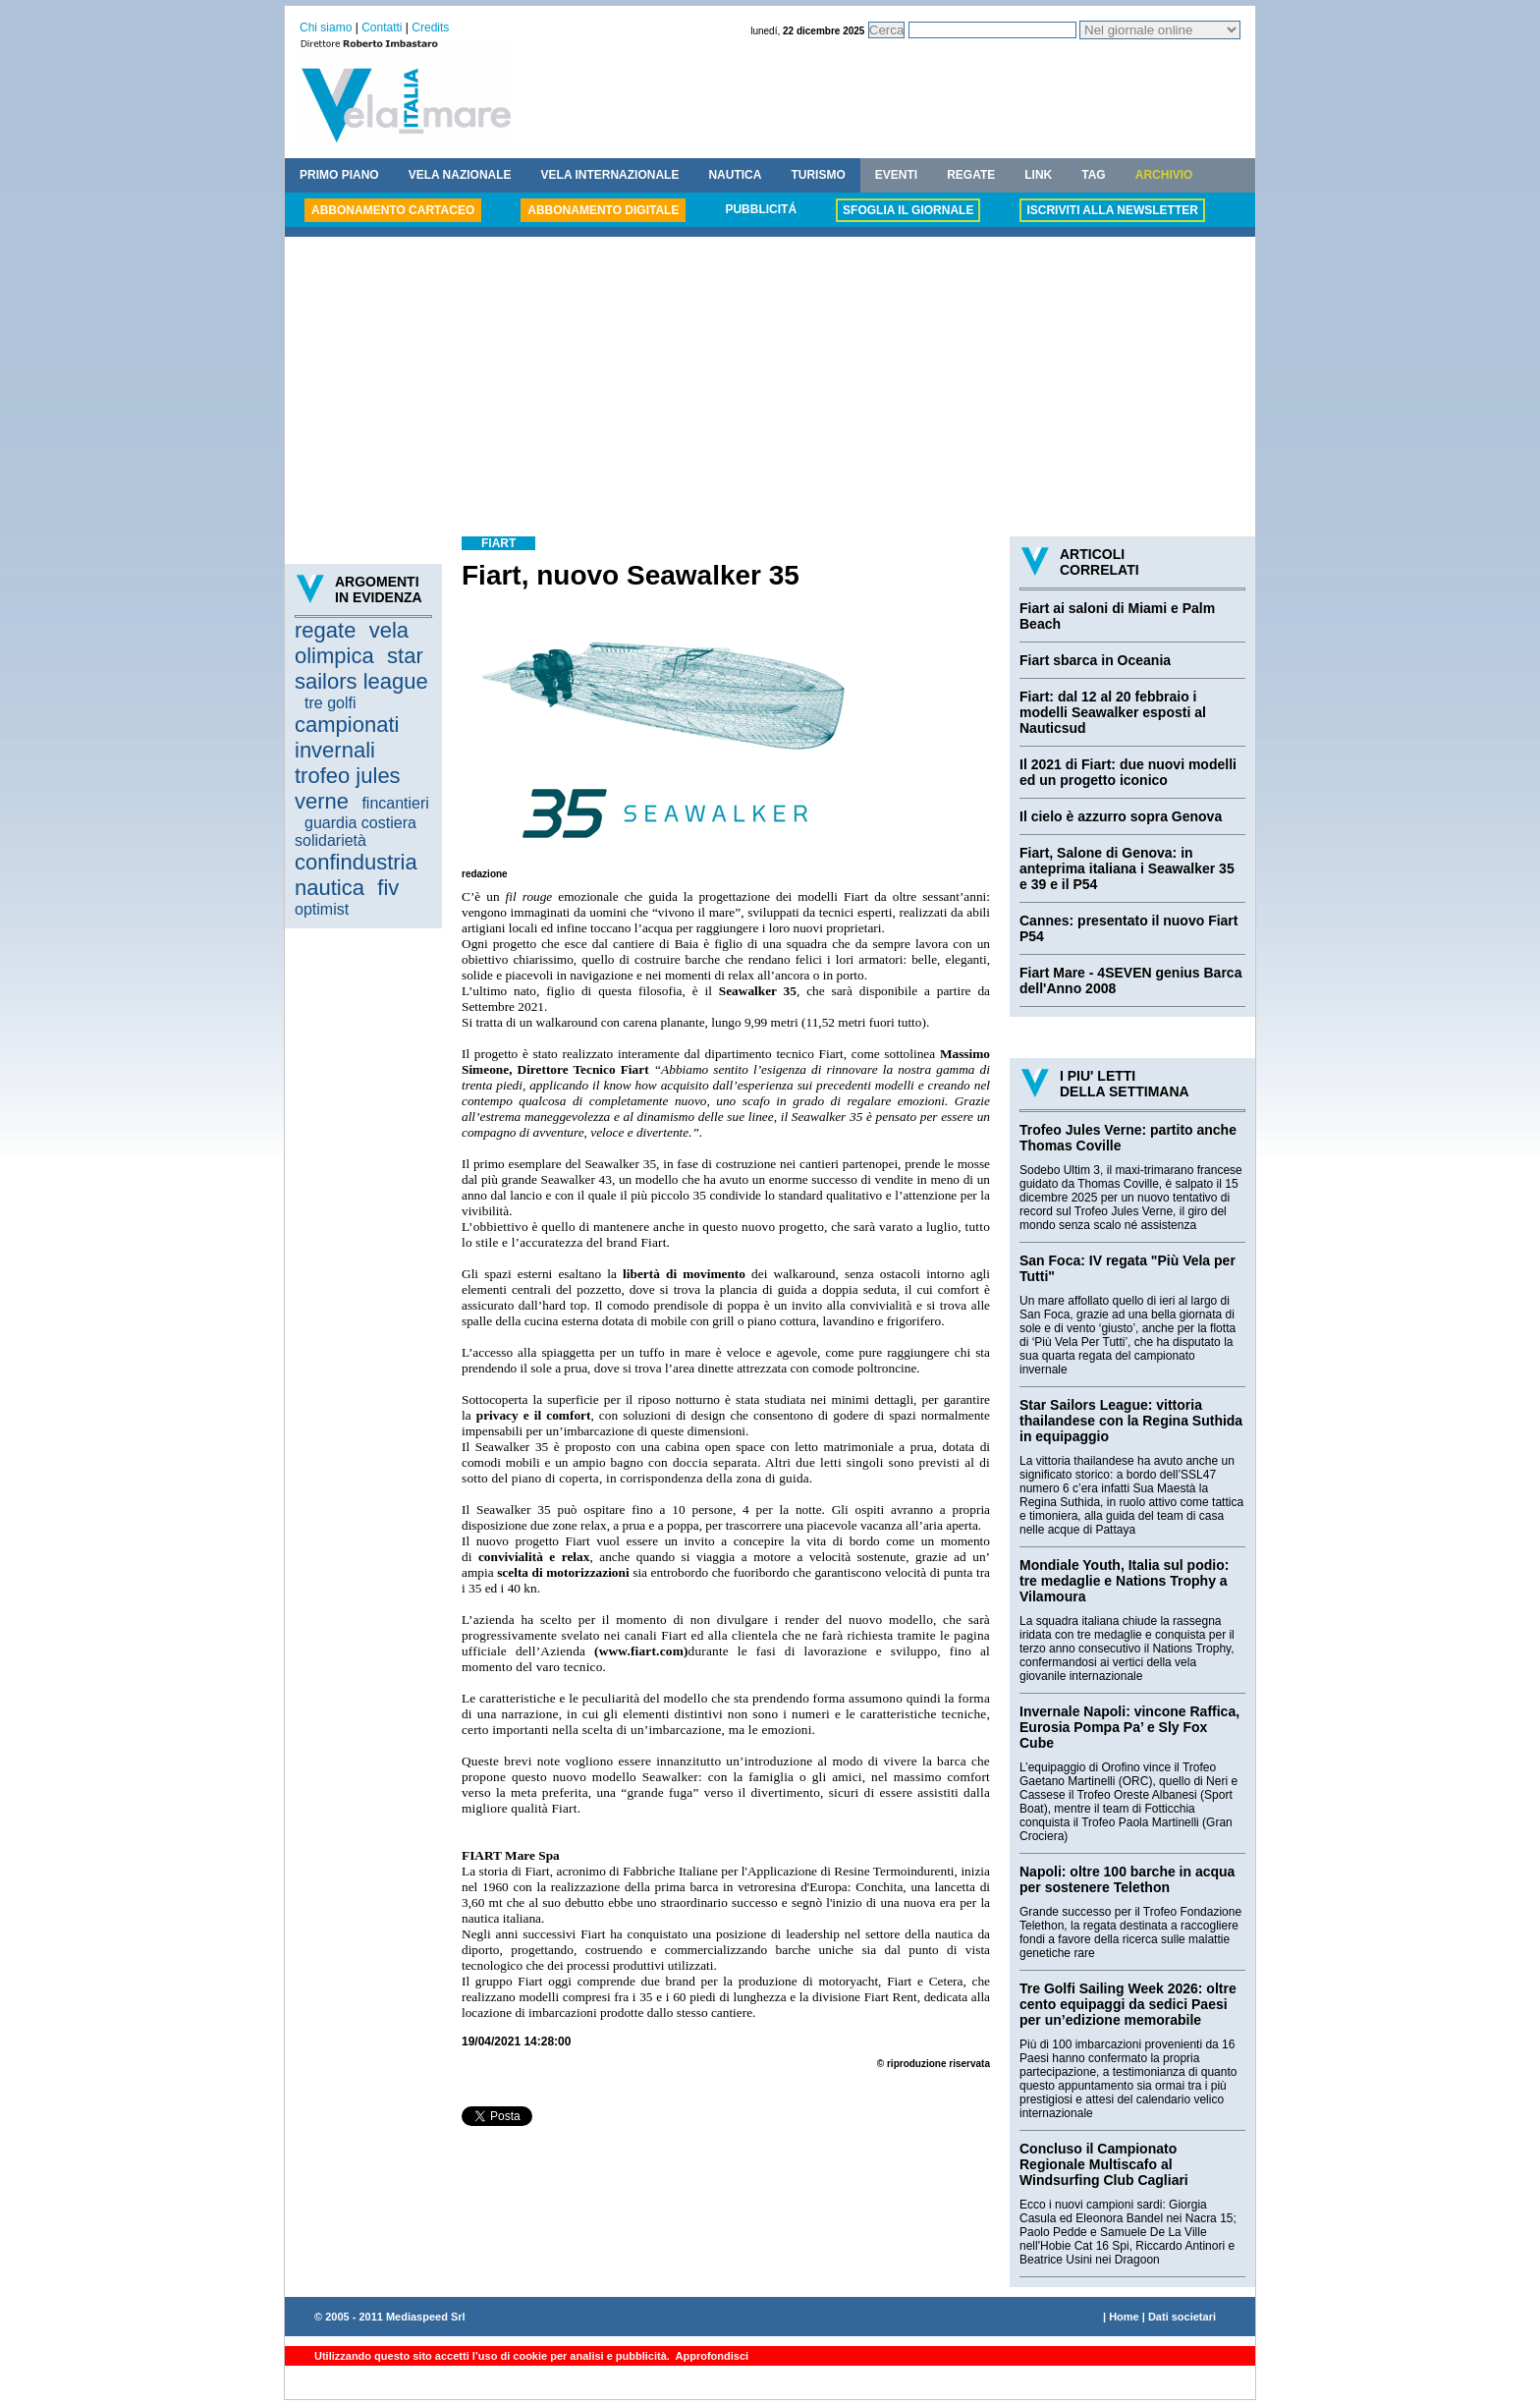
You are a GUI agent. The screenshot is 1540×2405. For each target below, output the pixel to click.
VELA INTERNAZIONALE (610, 175)
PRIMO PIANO (339, 175)
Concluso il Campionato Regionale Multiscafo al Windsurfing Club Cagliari (1103, 2164)
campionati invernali (347, 737)
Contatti (381, 27)
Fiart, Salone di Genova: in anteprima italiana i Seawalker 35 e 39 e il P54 (1127, 868)
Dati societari (1182, 2316)
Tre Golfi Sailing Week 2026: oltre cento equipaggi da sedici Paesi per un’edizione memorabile (1128, 2004)
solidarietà (330, 840)
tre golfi (330, 703)
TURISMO (818, 175)
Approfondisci (710, 2356)
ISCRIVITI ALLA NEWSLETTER (1111, 210)
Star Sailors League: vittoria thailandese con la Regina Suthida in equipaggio (1130, 1420)
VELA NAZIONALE (460, 175)
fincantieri (394, 803)
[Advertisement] (770, 389)
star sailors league (361, 668)
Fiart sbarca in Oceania (1095, 660)
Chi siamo (326, 27)
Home (1124, 2316)
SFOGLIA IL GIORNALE (908, 210)
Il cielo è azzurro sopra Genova (1120, 816)
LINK (1038, 175)
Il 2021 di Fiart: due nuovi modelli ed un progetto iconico (1128, 772)
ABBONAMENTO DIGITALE (603, 210)
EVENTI (896, 175)
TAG (1093, 175)
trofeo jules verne (348, 788)
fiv (388, 887)
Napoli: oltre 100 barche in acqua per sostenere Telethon (1127, 1879)
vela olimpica (352, 643)
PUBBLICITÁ (761, 209)
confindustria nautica (356, 875)
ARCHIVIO (1164, 175)
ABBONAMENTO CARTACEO (392, 210)
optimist (322, 909)
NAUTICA (734, 175)
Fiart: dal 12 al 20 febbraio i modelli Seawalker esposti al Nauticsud (1112, 712)
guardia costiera (360, 822)
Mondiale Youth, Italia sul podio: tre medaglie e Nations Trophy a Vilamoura (1124, 1580)
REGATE (971, 175)
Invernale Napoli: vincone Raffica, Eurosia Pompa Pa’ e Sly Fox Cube (1129, 1727)
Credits (430, 27)
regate (325, 630)
